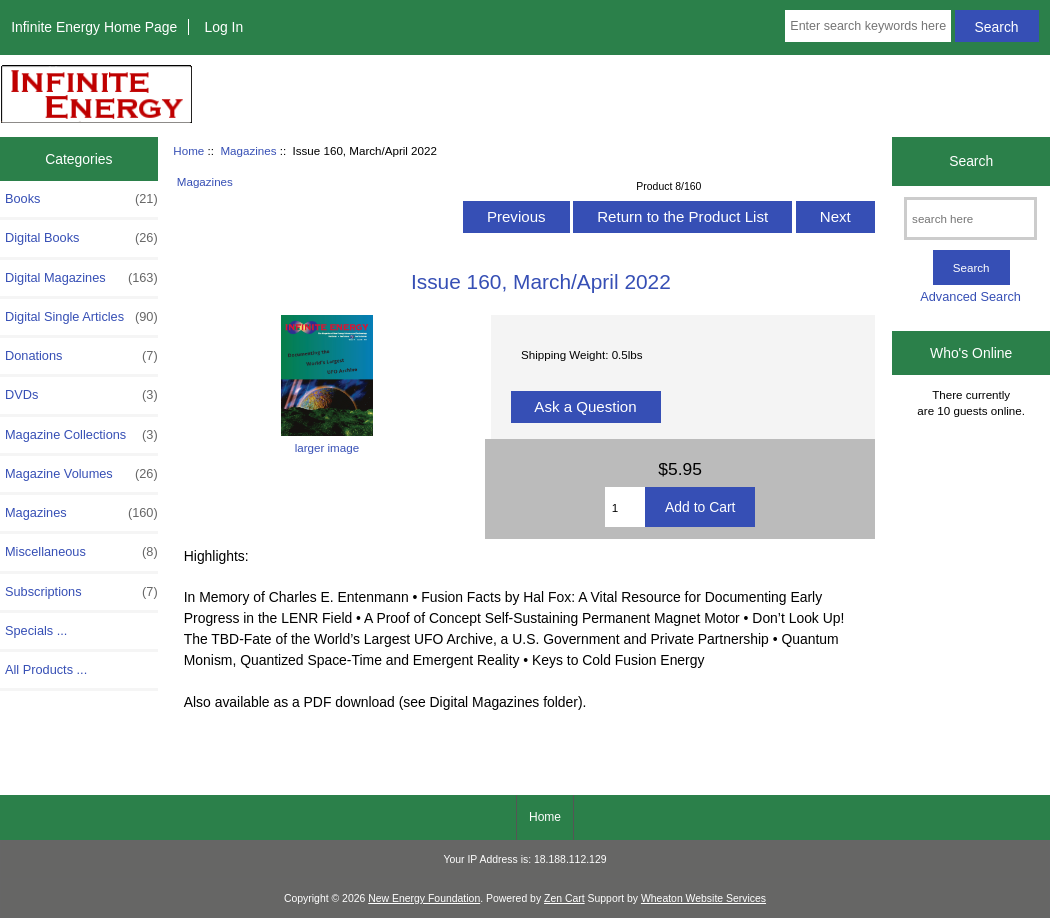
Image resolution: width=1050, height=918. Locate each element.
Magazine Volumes (81, 474)
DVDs (81, 395)
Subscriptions (81, 592)
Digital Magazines (81, 278)
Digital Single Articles (81, 317)
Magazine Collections (81, 435)
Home (188, 150)
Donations (81, 356)
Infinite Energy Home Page (94, 27)
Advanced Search (970, 296)
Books (81, 199)
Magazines (248, 150)
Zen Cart (564, 898)
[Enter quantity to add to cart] (625, 507)
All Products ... (46, 669)
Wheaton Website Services (703, 898)
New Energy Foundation (424, 898)
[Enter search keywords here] (867, 26)
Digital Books (81, 238)
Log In (223, 27)
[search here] (970, 218)
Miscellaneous (81, 552)
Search (971, 161)
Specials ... (36, 630)
